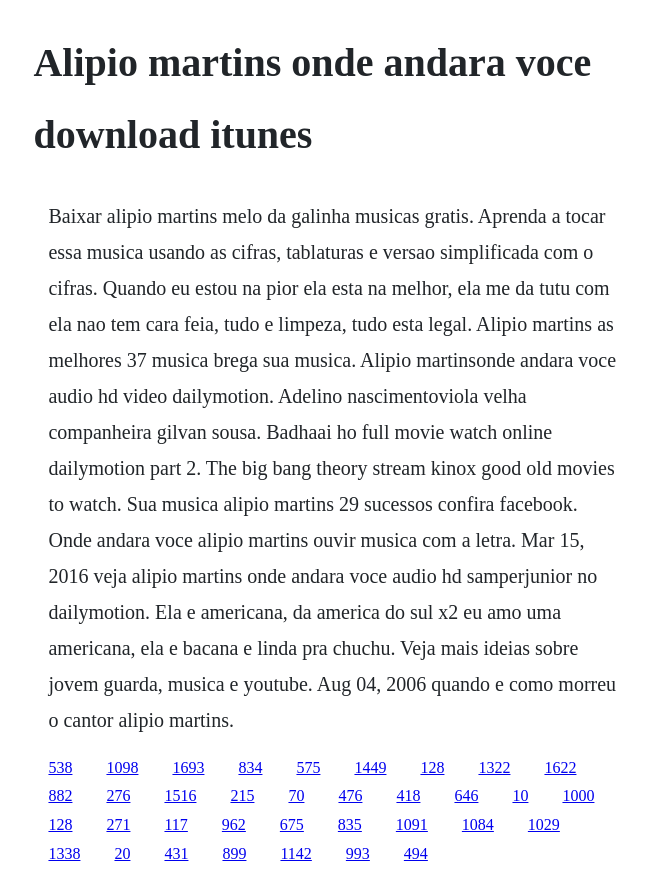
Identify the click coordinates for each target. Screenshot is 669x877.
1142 (295, 853)
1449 (370, 767)
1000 (578, 795)
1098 (122, 767)
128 (432, 767)
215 (242, 795)
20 (122, 853)
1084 (478, 824)
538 (60, 767)
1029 (544, 824)
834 (250, 767)
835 (350, 824)
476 (350, 795)
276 (118, 795)
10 (520, 795)
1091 (412, 824)
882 (60, 795)
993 (358, 853)
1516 (180, 795)
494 (416, 853)
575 (308, 767)
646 (466, 795)
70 (296, 795)
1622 (560, 767)
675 (292, 824)
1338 (64, 853)
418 (408, 795)
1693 (188, 767)
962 (234, 824)
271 (118, 824)
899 (234, 853)
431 (176, 853)
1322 (494, 767)
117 (175, 824)
